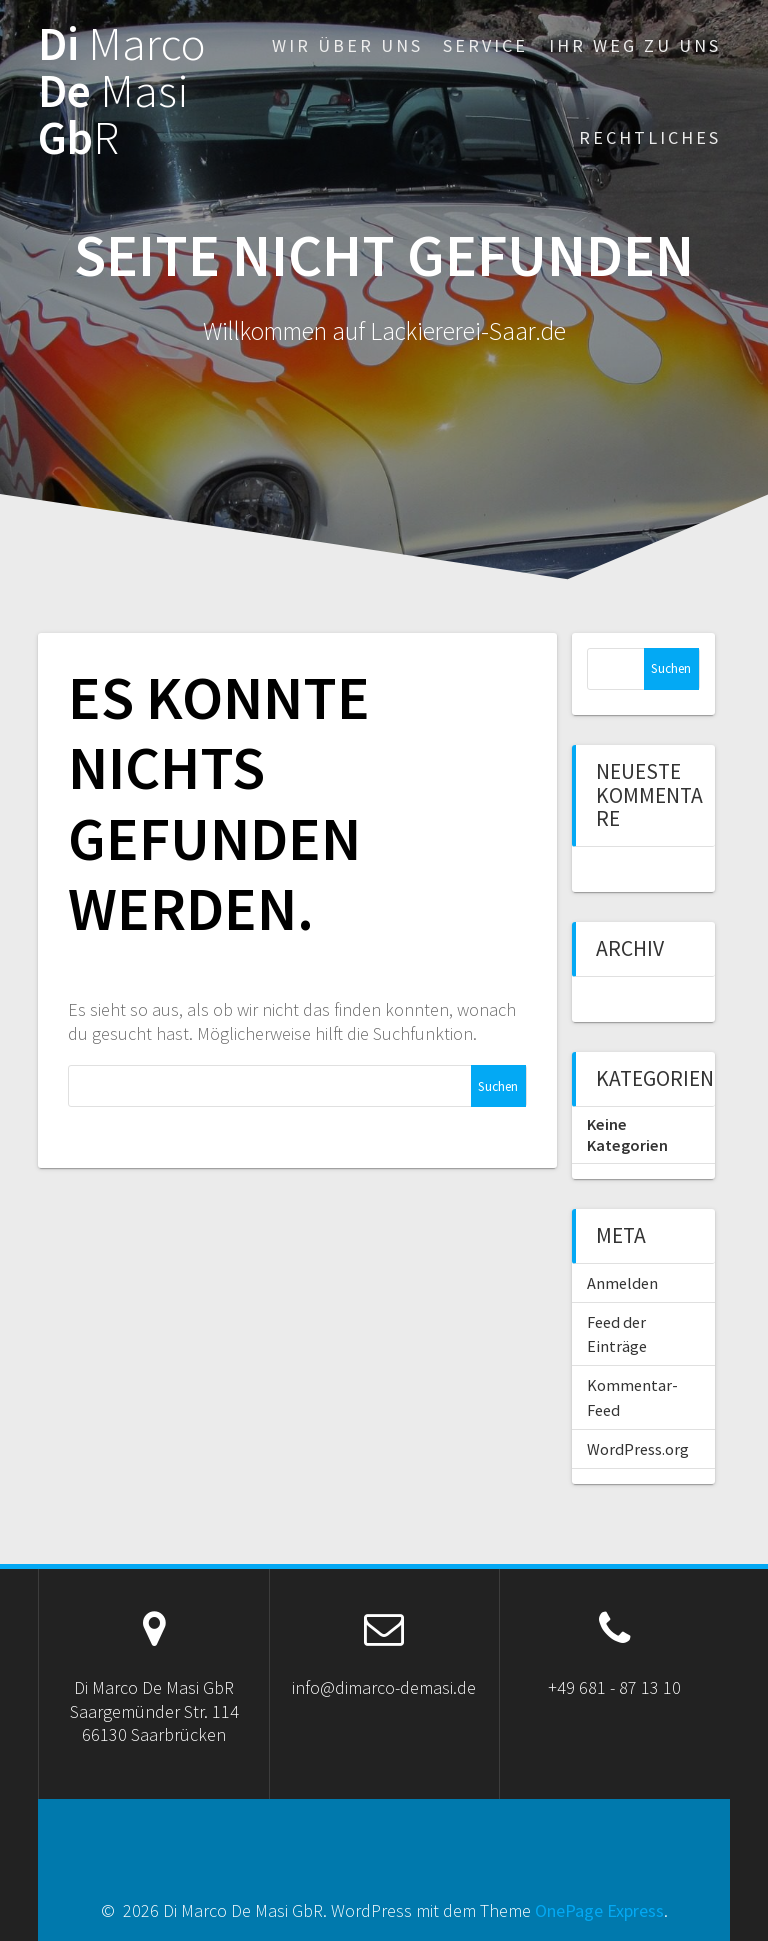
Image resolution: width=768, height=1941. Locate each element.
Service (485, 45)
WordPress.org (638, 1449)
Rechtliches (650, 137)
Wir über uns (347, 45)
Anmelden (622, 1283)
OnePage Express (599, 1910)
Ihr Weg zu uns (635, 45)
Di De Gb (122, 91)
